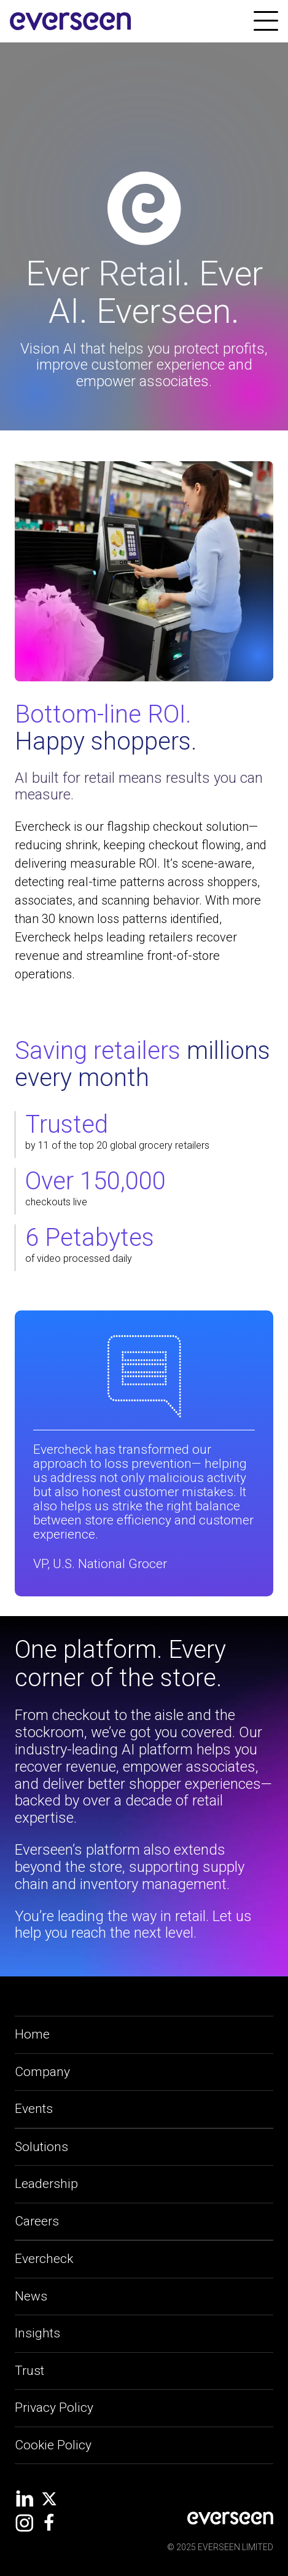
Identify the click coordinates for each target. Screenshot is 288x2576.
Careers (37, 2221)
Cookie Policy (53, 2445)
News (31, 2296)
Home (32, 2034)
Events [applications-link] (34, 2108)
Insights (37, 2333)
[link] (266, 21)
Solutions (41, 2146)
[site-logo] (70, 21)
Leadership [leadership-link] (46, 2183)
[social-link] (24, 2498)
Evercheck (44, 2258)
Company (42, 2071)
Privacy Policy (54, 2407)
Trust (29, 2370)
